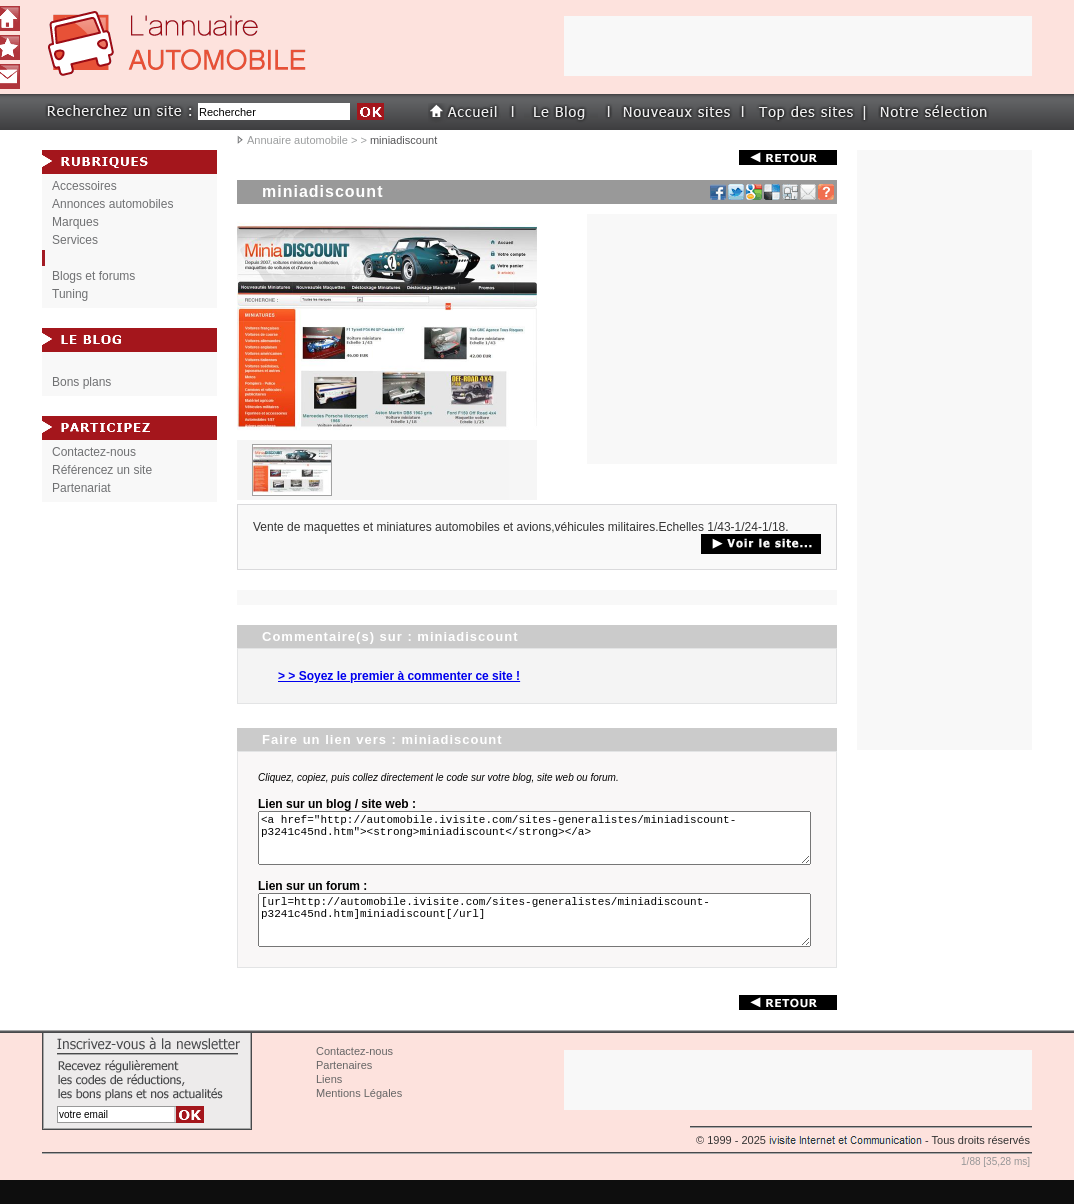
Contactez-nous (94, 452)
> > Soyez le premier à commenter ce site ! (399, 676)
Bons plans (81, 382)
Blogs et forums (93, 276)
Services (75, 240)
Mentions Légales (359, 1117)
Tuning (70, 294)
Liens (329, 1103)
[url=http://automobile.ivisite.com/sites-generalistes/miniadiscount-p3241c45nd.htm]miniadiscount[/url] (538, 938)
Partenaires (344, 1089)
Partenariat (81, 488)
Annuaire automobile (297, 140)
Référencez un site (102, 470)
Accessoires (84, 186)
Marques (75, 222)
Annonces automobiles (112, 204)
